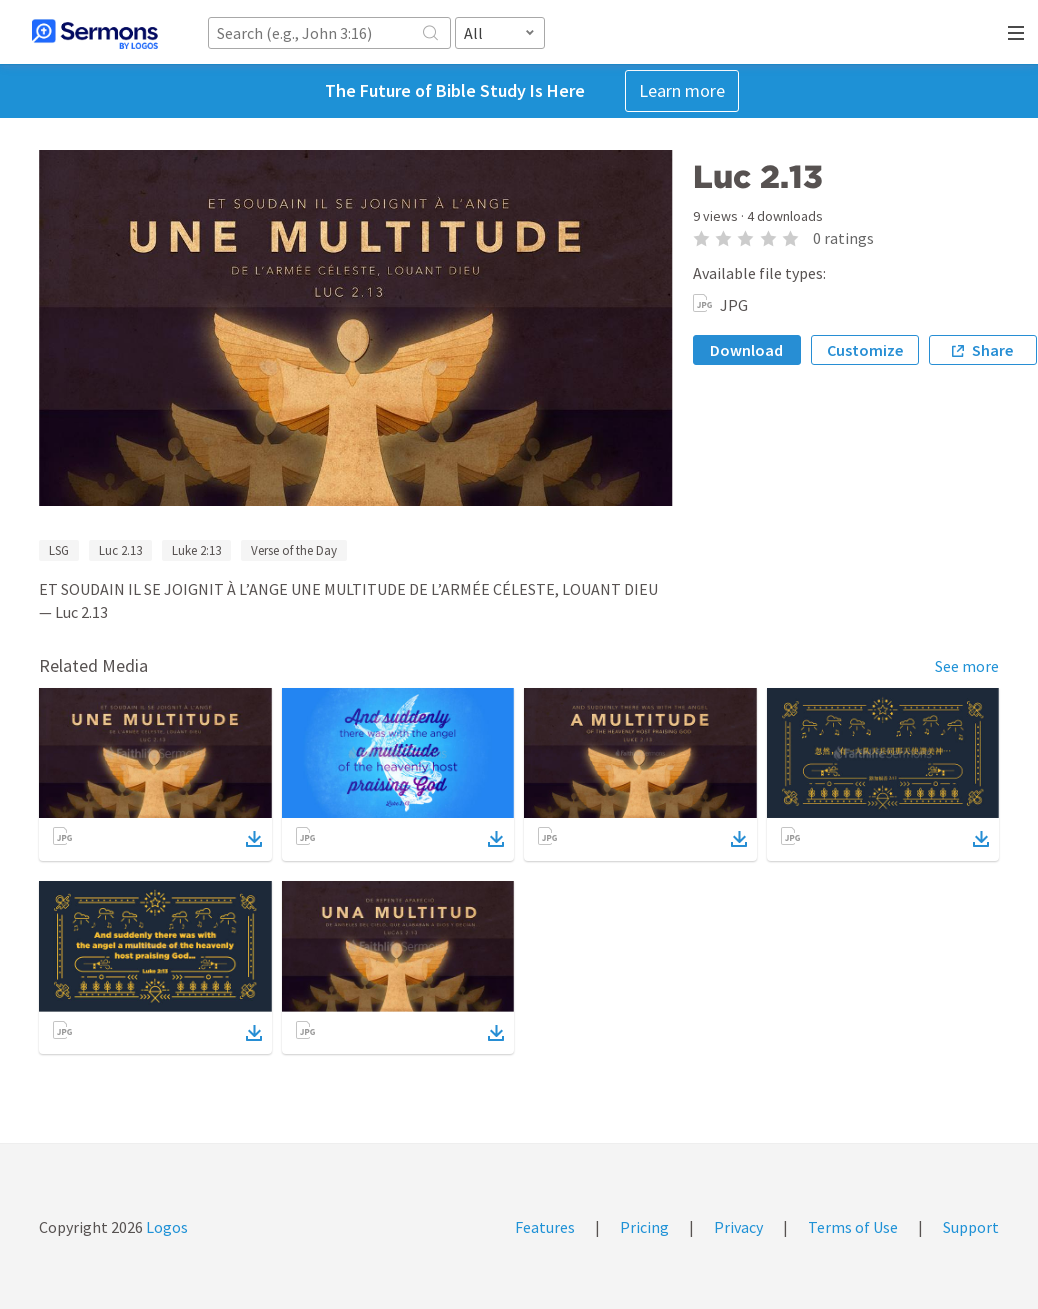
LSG (59, 550)
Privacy (738, 1227)
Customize (865, 350)
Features (545, 1227)
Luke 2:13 (196, 550)
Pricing (644, 1227)
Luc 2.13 (120, 550)
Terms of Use (853, 1227)
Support (971, 1227)
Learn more (682, 90)
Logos (165, 1227)
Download (746, 350)
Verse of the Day (294, 550)
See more (967, 666)
